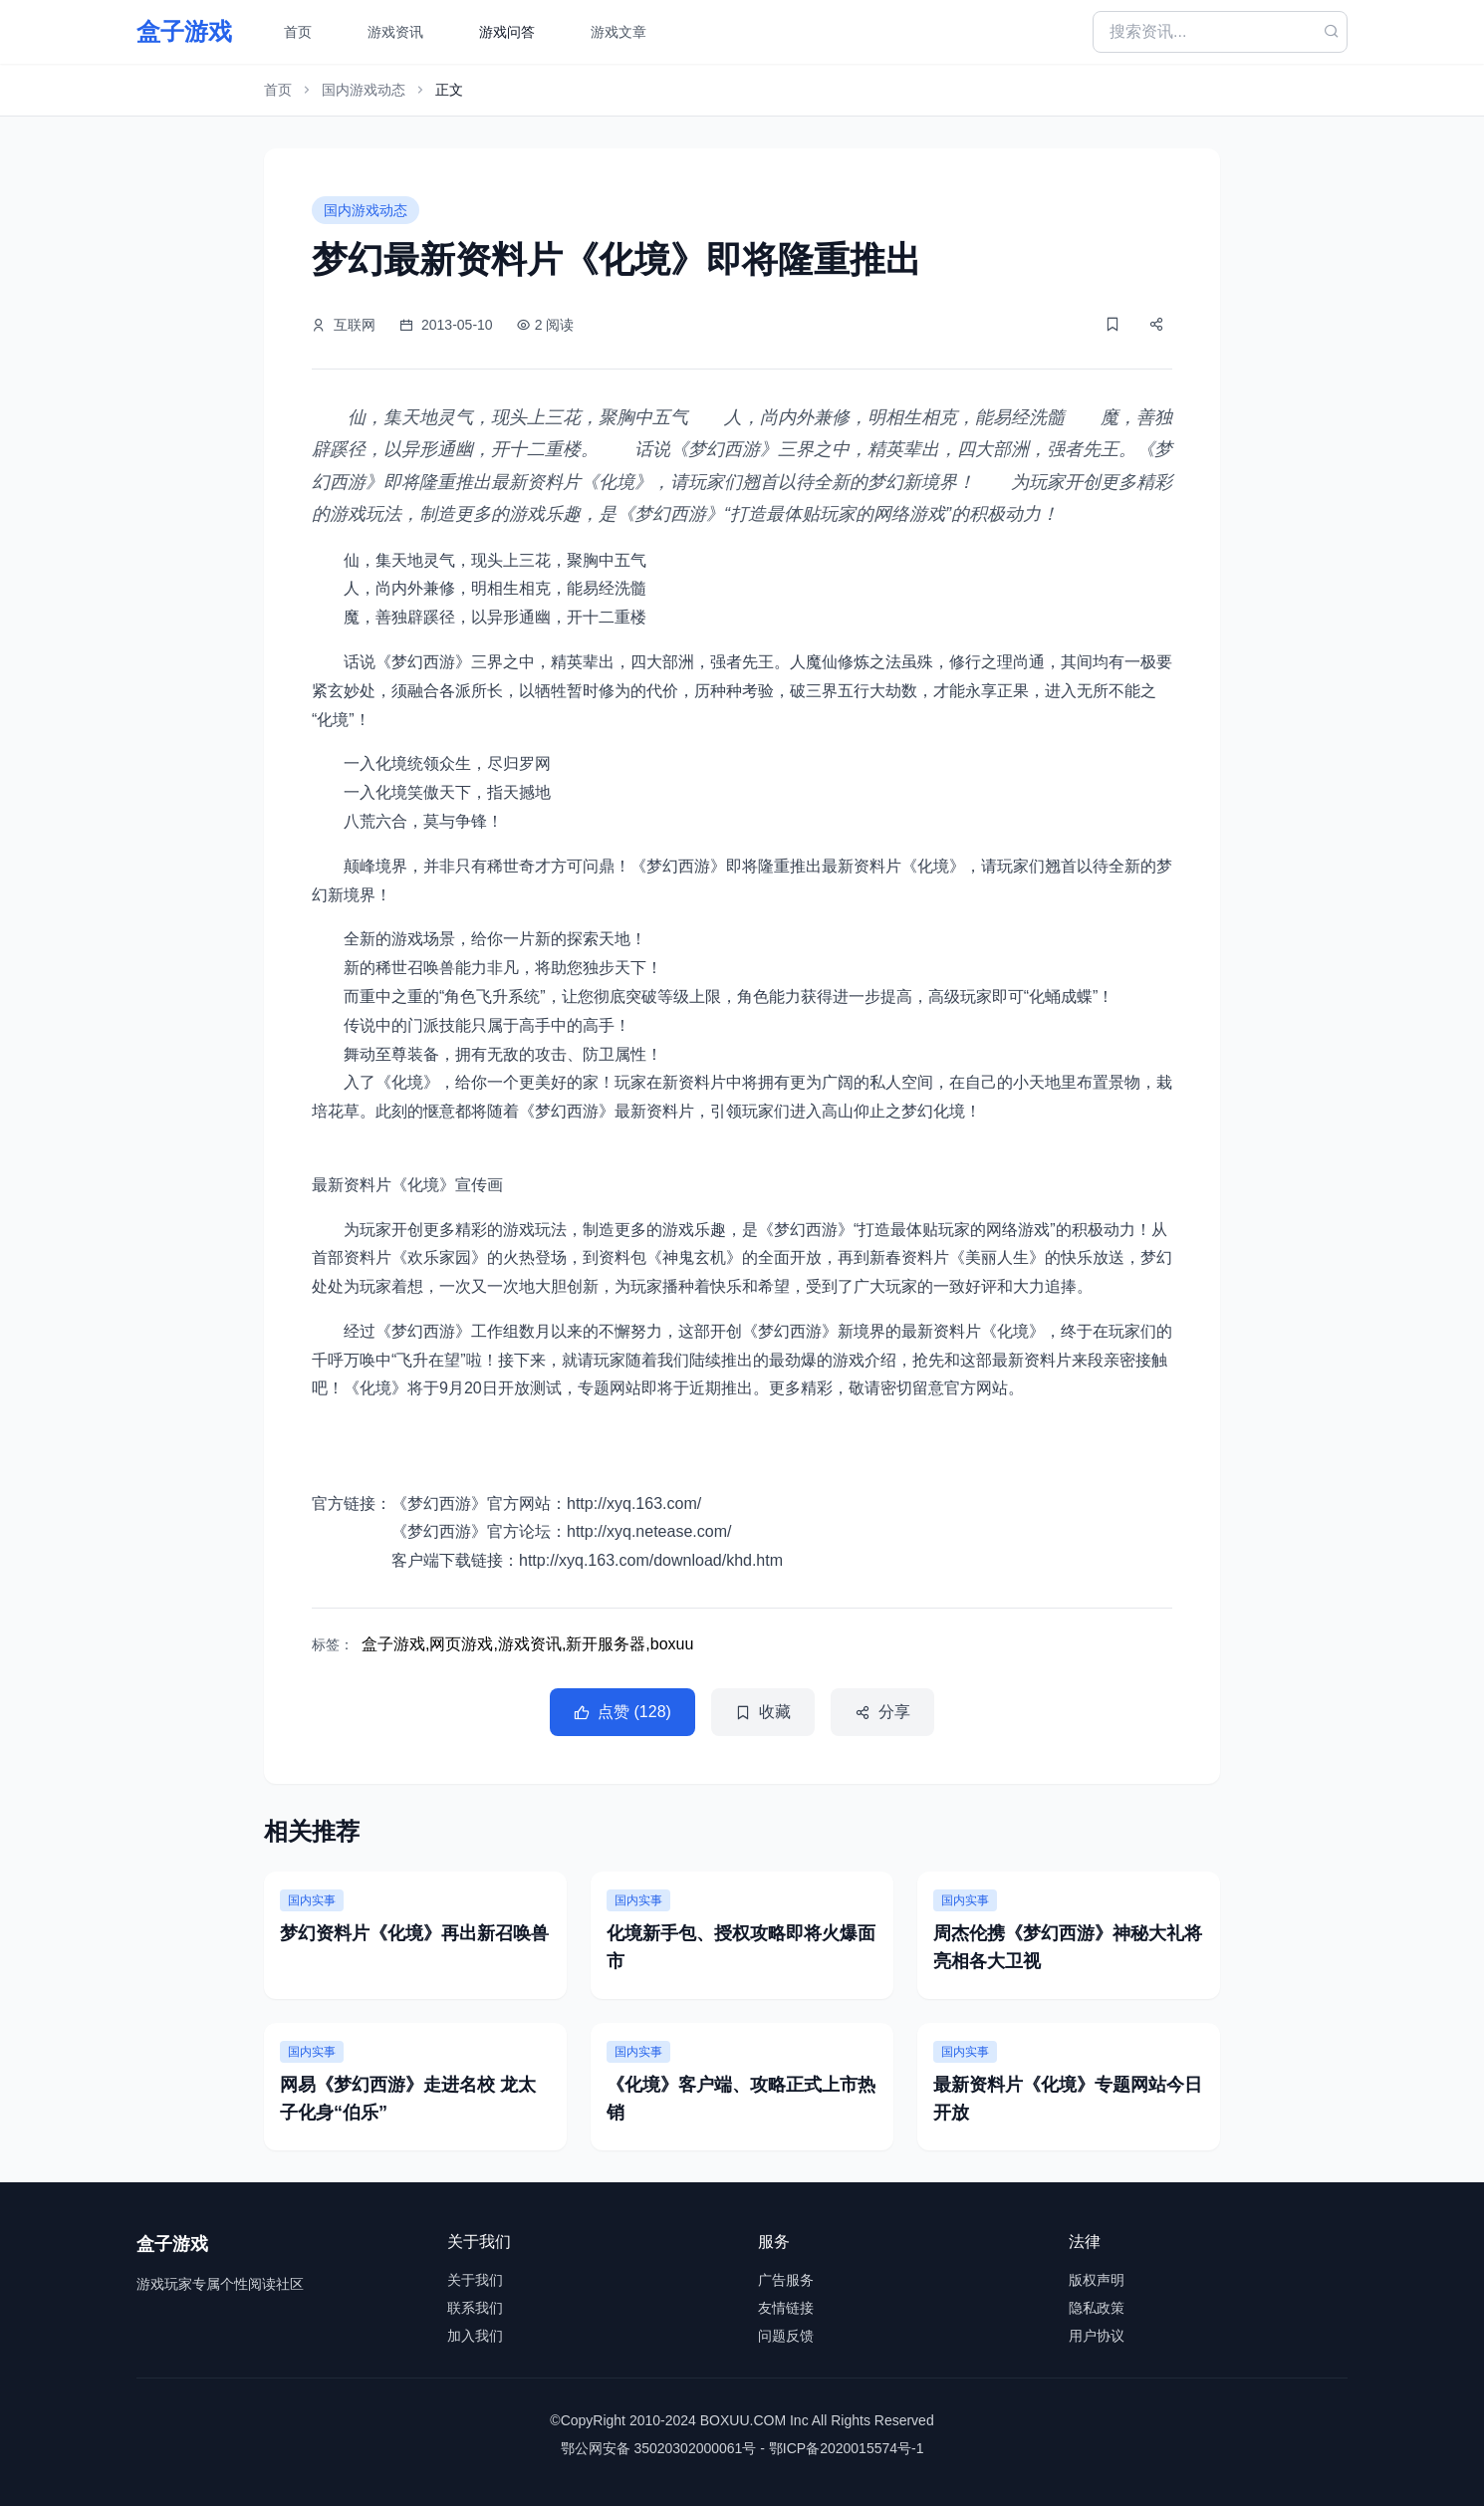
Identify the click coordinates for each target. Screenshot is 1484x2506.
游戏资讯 (395, 32)
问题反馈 (786, 2336)
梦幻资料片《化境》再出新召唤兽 (414, 1933)
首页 (298, 32)
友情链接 (786, 2308)
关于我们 (475, 2280)
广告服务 (786, 2280)
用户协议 (1096, 2336)
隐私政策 (1096, 2308)
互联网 (354, 325)
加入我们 (475, 2336)
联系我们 (475, 2308)
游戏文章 (618, 32)
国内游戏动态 (363, 90)
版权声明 (1096, 2280)
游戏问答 (507, 32)
